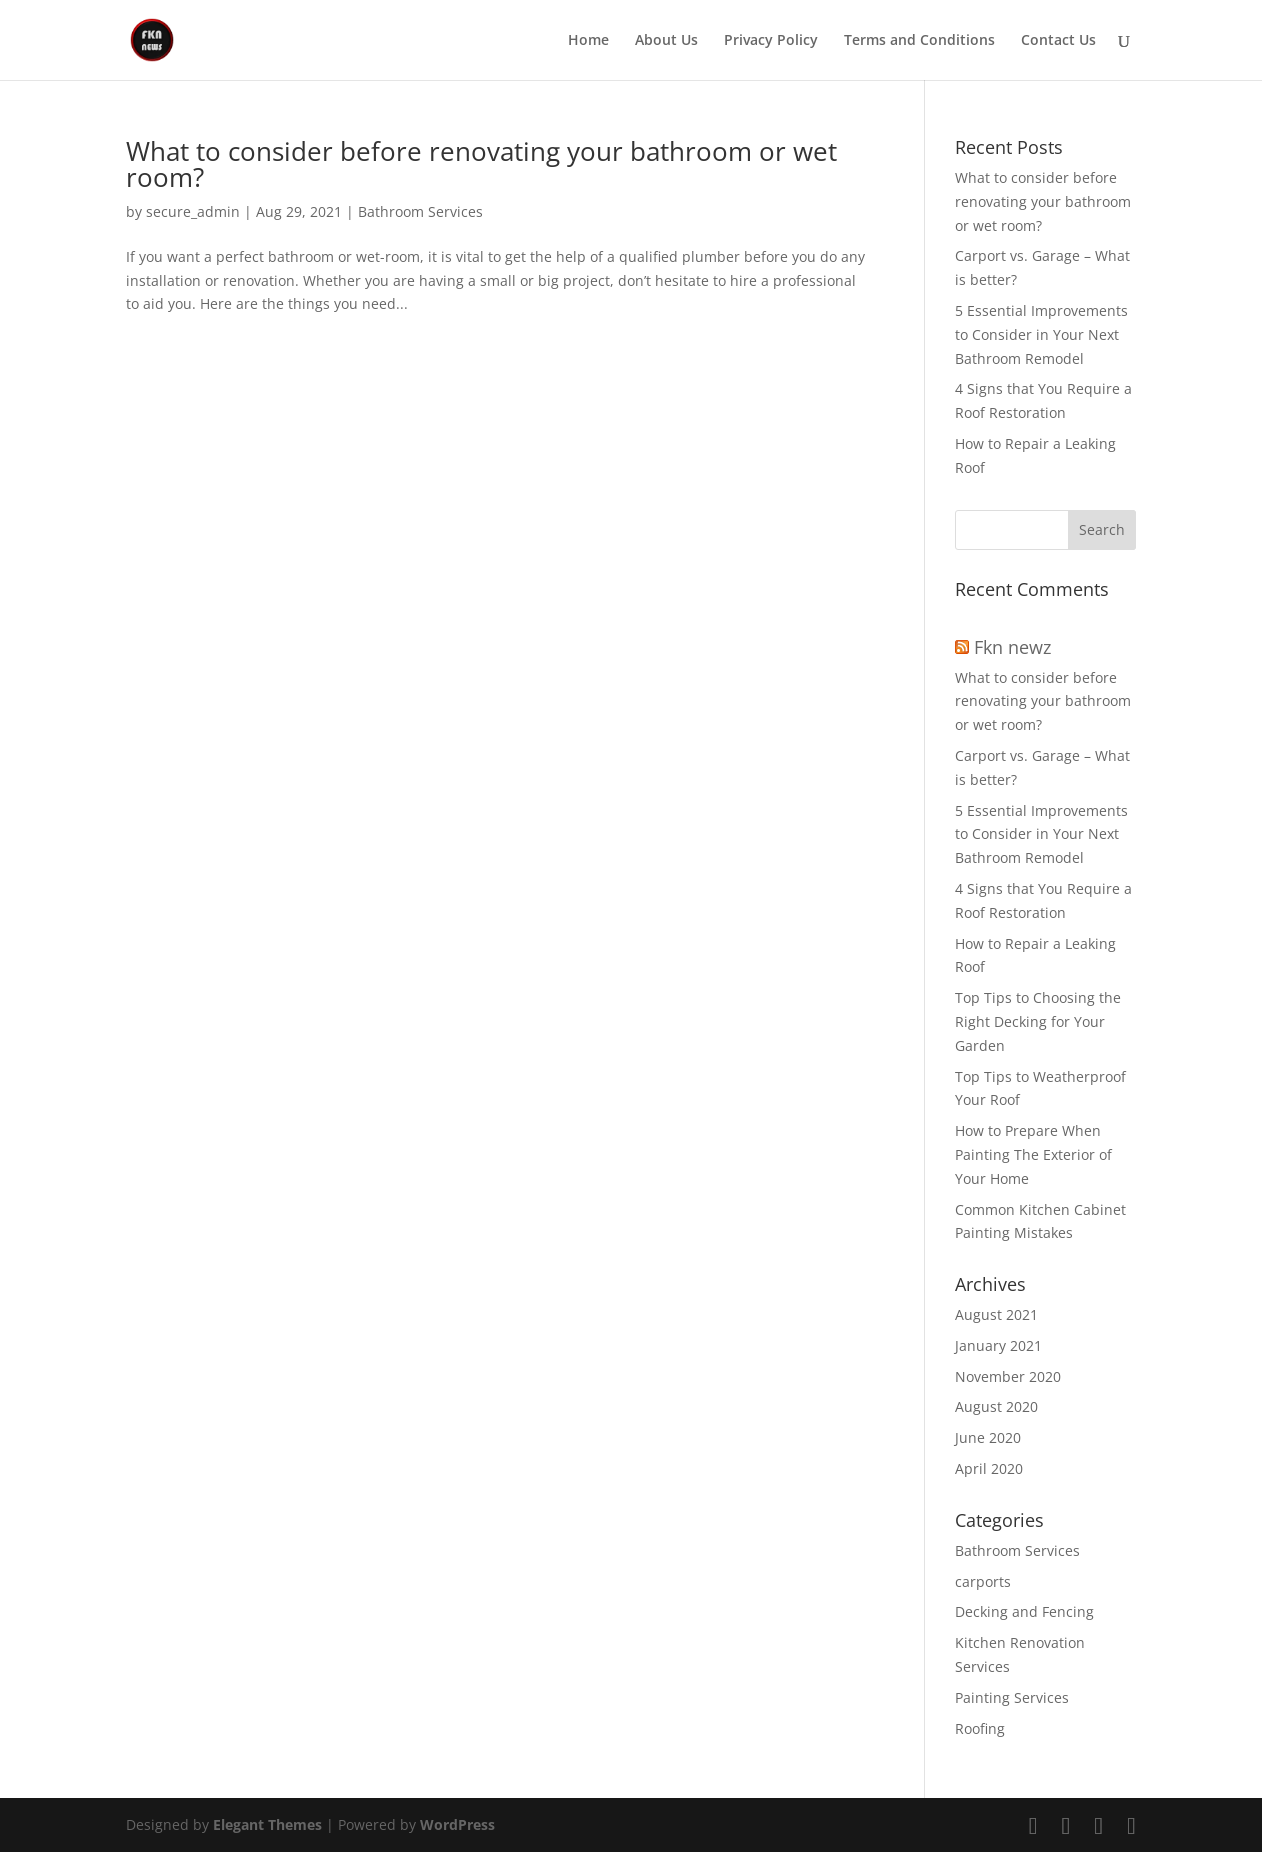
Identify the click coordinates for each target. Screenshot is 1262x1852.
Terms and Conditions (919, 41)
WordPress (457, 1824)
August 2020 (996, 1406)
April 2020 (989, 1468)
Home (588, 41)
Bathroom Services (420, 211)
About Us (666, 41)
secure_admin (193, 211)
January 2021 (998, 1345)
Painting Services (1012, 1697)
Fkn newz (1012, 647)
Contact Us (1058, 41)
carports (983, 1581)
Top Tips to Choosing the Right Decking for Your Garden (1038, 1021)
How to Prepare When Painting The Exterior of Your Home (1033, 1154)
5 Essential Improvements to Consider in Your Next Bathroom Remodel (1041, 334)
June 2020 (988, 1437)
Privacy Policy (771, 41)
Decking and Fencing (1024, 1611)
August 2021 (996, 1314)
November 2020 (1008, 1376)
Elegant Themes (267, 1824)
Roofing (980, 1728)
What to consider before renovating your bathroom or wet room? (481, 164)
